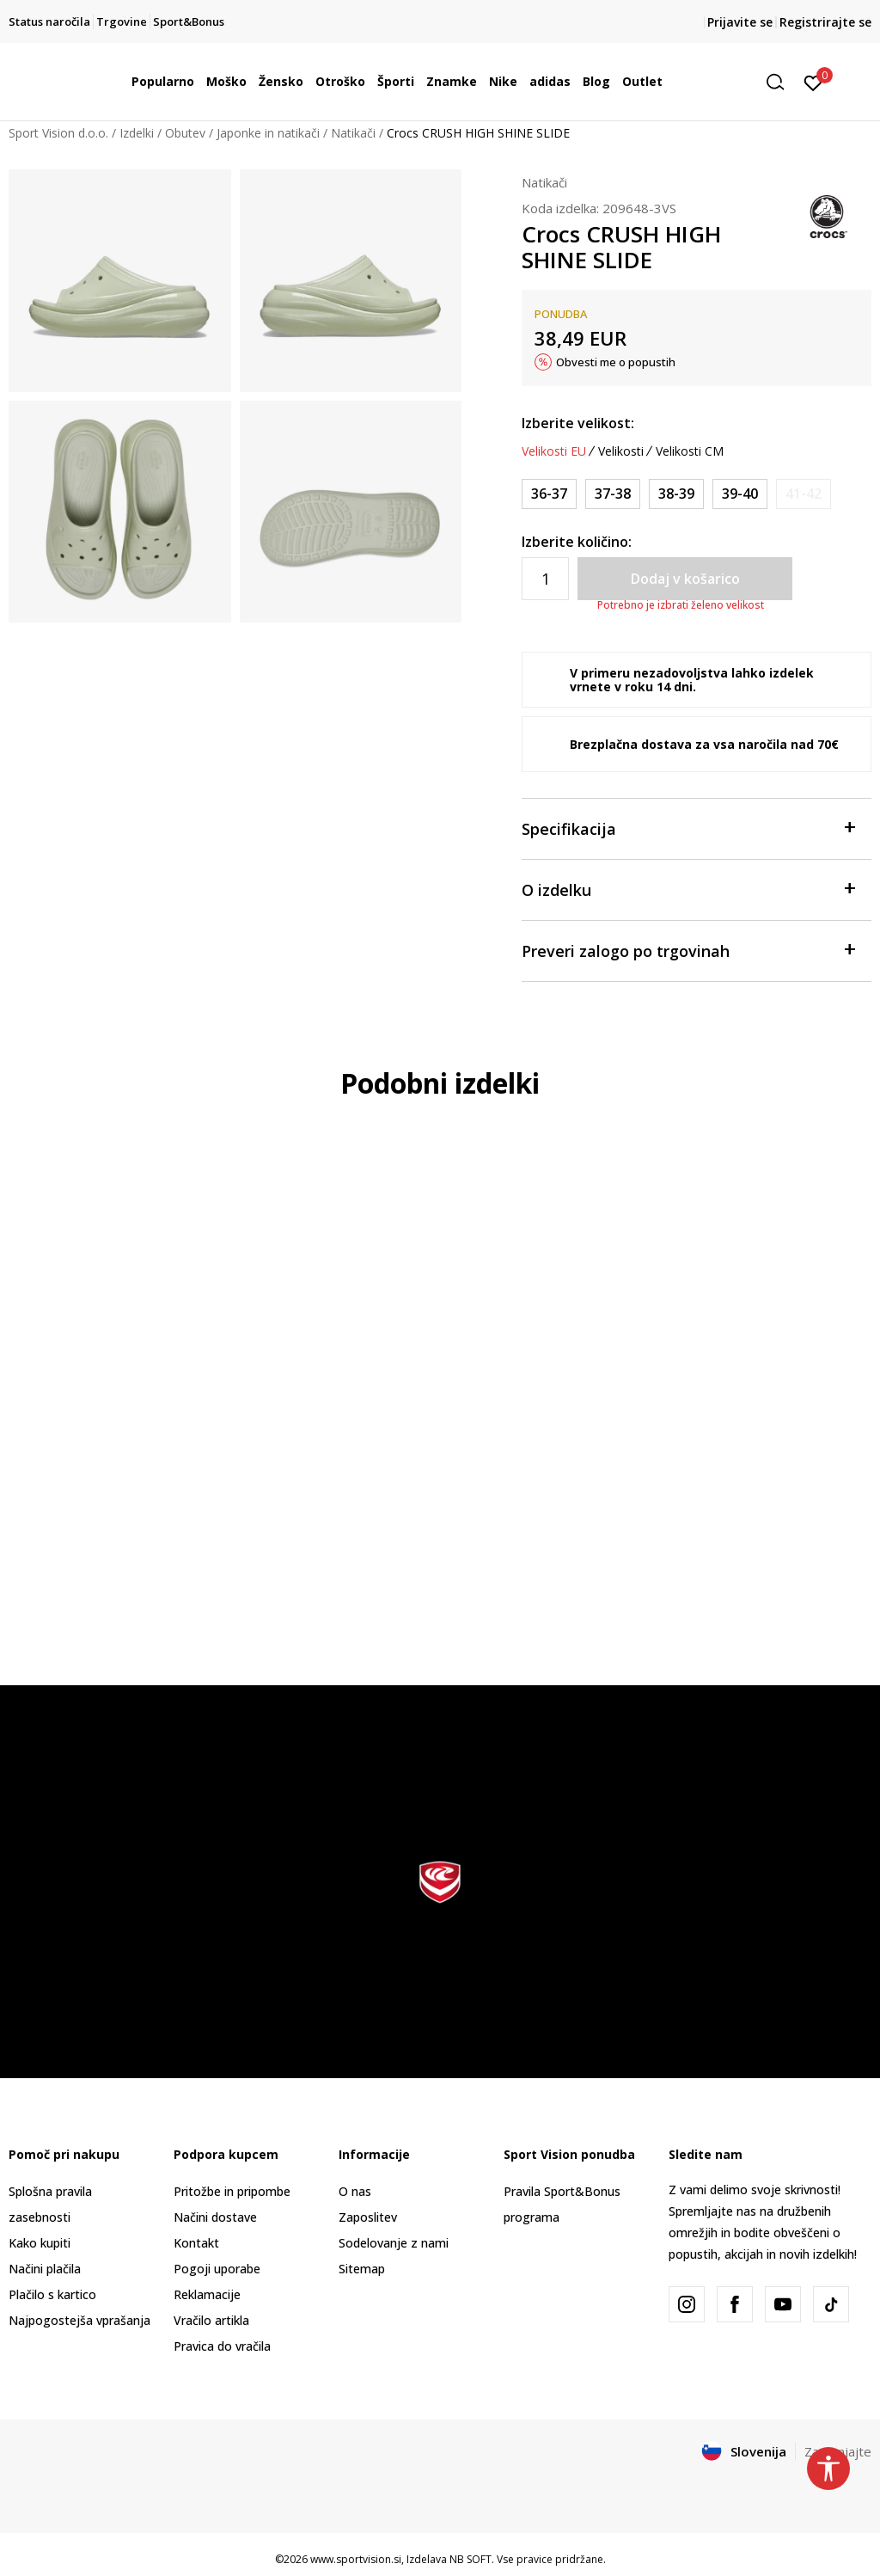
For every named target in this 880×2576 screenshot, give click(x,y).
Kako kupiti (39, 2243)
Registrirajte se (825, 22)
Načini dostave (215, 2217)
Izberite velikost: (578, 423)
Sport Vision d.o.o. (58, 133)
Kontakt (196, 2243)
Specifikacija (688, 827)
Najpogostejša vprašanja (79, 2320)
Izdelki (136, 133)
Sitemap (362, 2268)
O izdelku (688, 888)
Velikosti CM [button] (690, 451)
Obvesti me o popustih (615, 362)
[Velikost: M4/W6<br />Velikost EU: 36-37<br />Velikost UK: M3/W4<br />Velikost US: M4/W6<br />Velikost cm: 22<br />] (549, 494)
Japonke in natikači (268, 133)
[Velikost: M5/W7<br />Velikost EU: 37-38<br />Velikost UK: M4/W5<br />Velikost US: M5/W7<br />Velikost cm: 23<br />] (612, 494)
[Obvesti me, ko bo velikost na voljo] (803, 494)
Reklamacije (207, 2294)
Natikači (353, 133)
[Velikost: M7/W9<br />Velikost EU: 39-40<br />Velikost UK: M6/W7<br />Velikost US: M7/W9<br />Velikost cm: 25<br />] (739, 494)
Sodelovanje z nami (394, 2243)
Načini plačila (45, 2268)
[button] (781, 82)
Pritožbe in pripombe (232, 2191)
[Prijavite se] (813, 82)
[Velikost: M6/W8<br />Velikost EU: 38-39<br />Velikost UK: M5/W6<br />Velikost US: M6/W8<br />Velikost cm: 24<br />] (676, 494)
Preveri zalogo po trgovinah (688, 949)
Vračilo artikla (211, 2320)
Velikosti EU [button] (554, 451)
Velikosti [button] (621, 451)
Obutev (185, 133)
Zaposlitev (368, 2217)
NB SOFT (470, 2559)
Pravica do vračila (222, 2346)
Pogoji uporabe (217, 2268)
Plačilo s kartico (52, 2294)
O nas (355, 2191)
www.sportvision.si (355, 2559)
